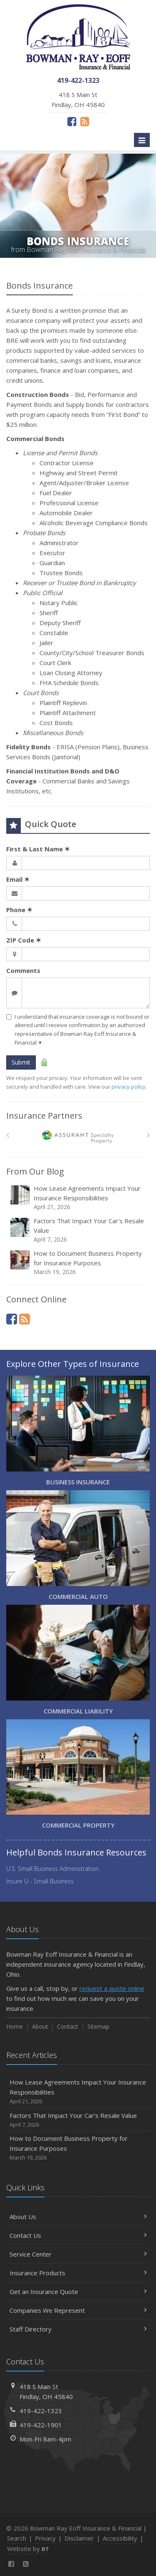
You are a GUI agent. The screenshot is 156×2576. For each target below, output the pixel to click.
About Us (78, 2216)
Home (14, 2026)
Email (18, 879)
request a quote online (111, 1988)
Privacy (45, 2538)
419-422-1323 (41, 2410)
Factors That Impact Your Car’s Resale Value (79, 1230)
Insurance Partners (44, 1115)
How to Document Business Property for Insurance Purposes (79, 1262)
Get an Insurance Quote (78, 2291)
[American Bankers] (78, 1136)
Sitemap (98, 2026)
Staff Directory (78, 2329)
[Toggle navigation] (142, 140)
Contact (67, 2026)
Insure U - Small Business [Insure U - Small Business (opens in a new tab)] (40, 1881)
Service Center (78, 2254)
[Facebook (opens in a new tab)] (71, 121)
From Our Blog (35, 1171)
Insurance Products (78, 2273)
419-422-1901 (41, 2425)
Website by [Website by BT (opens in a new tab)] (28, 2548)
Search (16, 2538)
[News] (84, 121)
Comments (23, 970)
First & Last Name (38, 849)
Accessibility (120, 2538)
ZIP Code (23, 940)
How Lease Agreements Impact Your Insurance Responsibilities (79, 1197)
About (40, 2026)
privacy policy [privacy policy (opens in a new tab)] (128, 1086)
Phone (19, 909)
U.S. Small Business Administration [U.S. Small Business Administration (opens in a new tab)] (52, 1869)
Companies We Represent (78, 2310)
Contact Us (78, 2235)
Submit (21, 1062)
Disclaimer (79, 2538)
